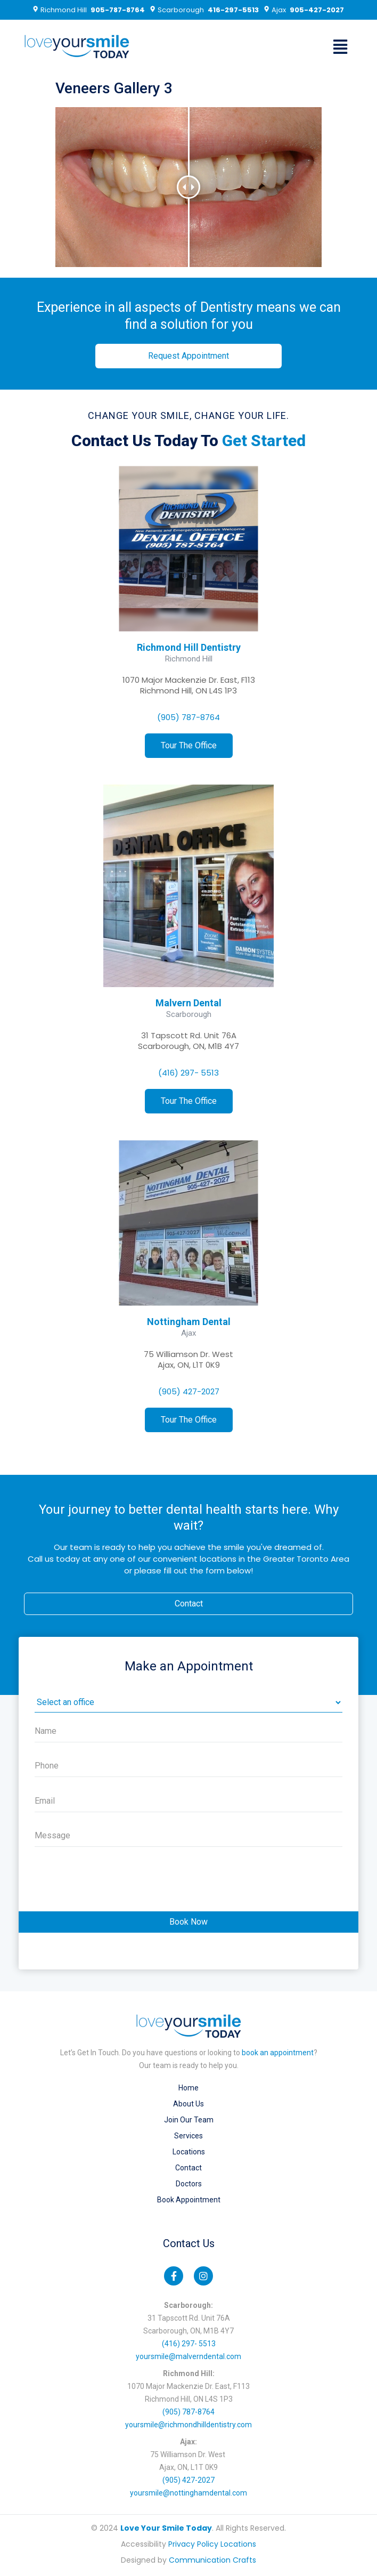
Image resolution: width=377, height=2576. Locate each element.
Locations (189, 2151)
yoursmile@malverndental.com (188, 2356)
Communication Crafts (212, 2560)
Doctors (189, 2183)
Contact (188, 2167)
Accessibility (143, 2544)
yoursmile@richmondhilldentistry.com (188, 2424)
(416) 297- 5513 (188, 1072)
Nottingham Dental (189, 1321)
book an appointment (278, 2052)
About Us (188, 2103)
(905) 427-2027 (188, 1391)
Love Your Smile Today (166, 2528)
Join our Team (189, 2119)
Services (188, 2135)
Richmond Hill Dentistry (189, 647)
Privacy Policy (193, 2544)
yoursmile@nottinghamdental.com (188, 2493)
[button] (340, 47)
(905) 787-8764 (188, 717)
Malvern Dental (188, 1002)
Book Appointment (188, 2199)
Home (188, 2088)
